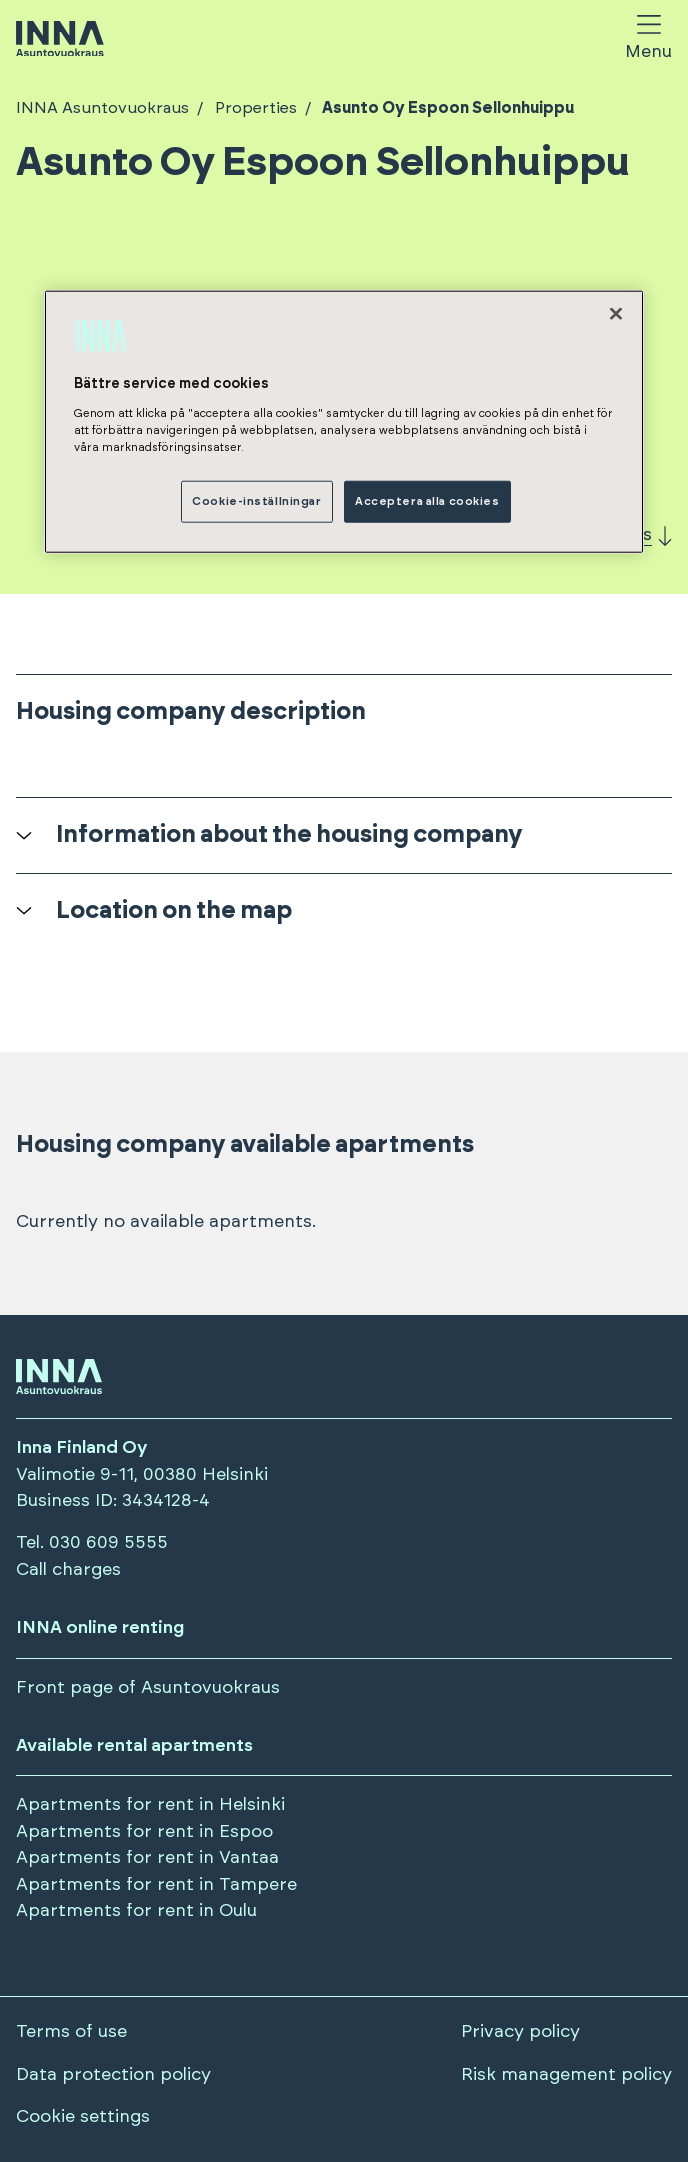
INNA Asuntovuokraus (102, 108)
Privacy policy (520, 2032)
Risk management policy (566, 2075)
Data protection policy (113, 2075)
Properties (254, 108)
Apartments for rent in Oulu (136, 1911)
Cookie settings (83, 2117)
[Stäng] (616, 314)
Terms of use (71, 2032)
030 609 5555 (108, 1543)
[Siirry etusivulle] (60, 40)
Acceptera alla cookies (427, 501)
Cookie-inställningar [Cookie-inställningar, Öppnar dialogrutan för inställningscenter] (256, 501)
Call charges (68, 1570)
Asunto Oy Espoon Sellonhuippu (446, 108)
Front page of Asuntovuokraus (148, 1688)
